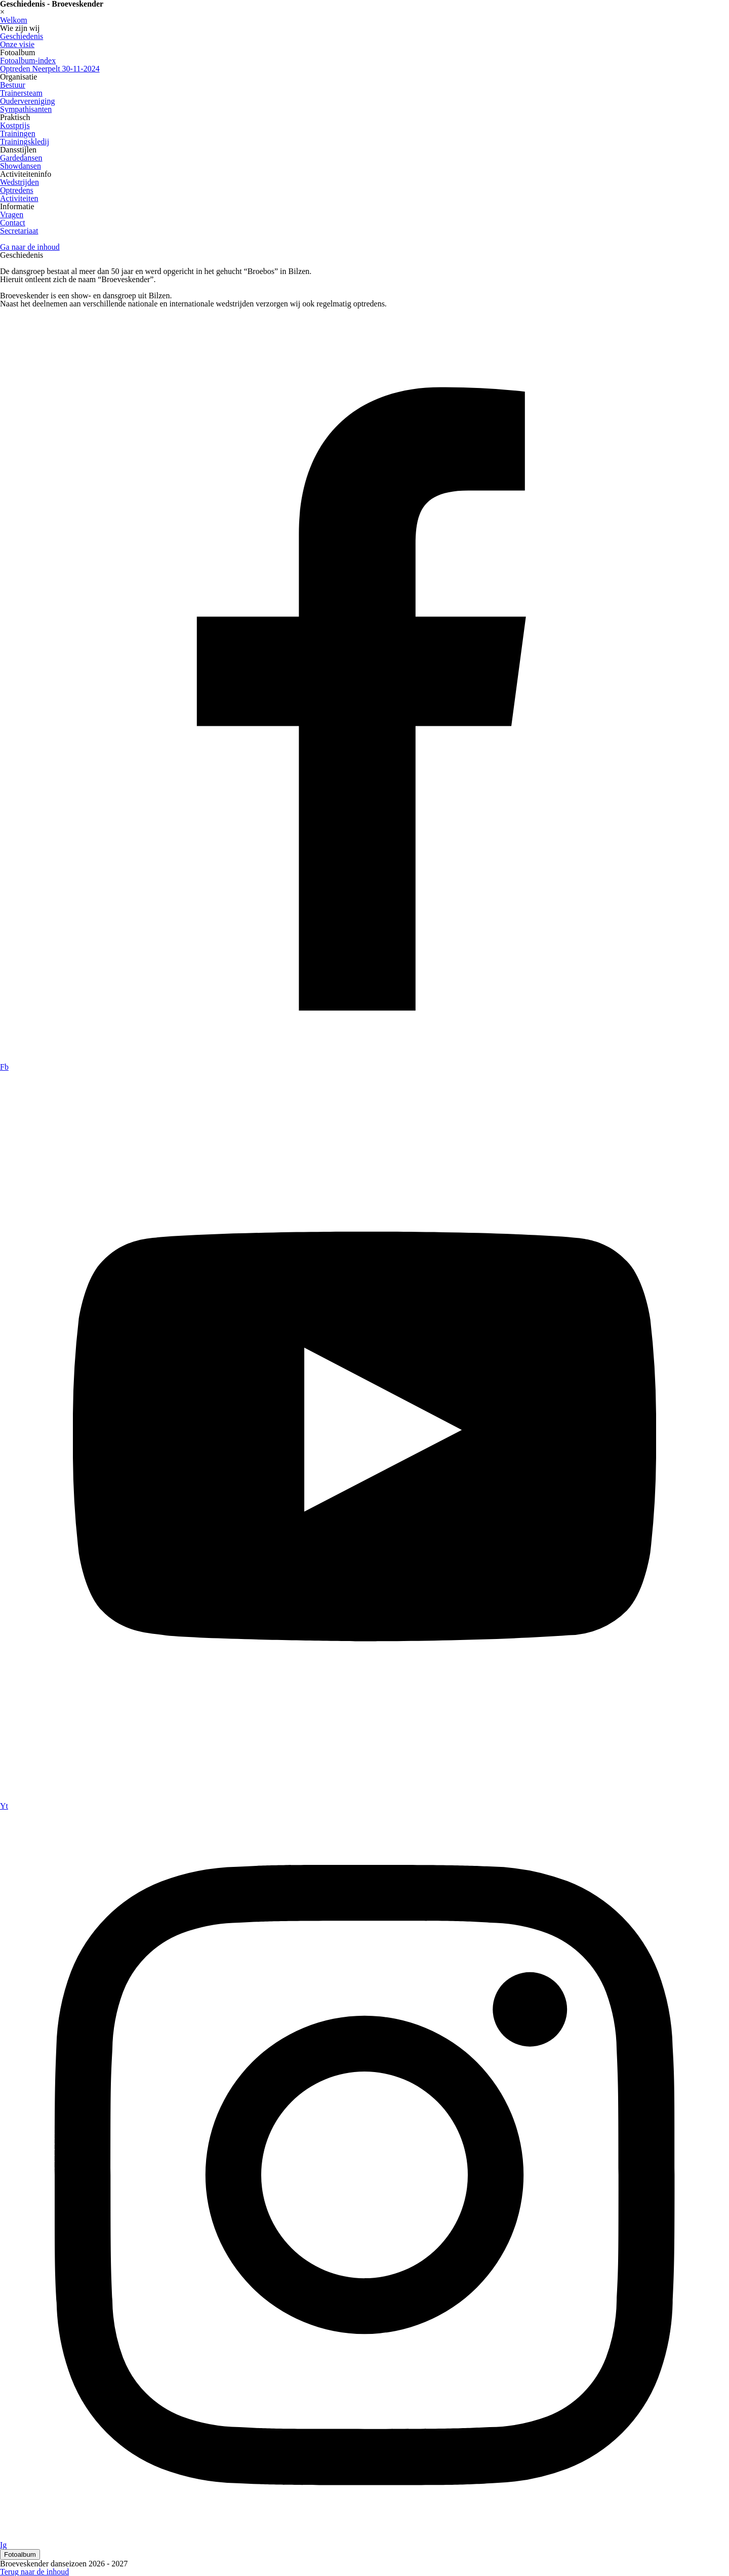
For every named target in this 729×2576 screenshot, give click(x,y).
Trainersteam (21, 93)
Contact (12, 222)
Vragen (11, 214)
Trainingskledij (24, 141)
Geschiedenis (21, 36)
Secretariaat (19, 230)
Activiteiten (19, 198)
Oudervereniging (27, 101)
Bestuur (12, 85)
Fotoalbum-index (28, 60)
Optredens (16, 190)
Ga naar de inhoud (30, 247)
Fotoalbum (20, 2554)
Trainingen (17, 133)
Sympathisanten (26, 109)
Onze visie (17, 44)
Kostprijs (15, 125)
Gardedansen (21, 157)
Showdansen (20, 166)
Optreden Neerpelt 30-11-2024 (50, 68)
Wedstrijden (19, 182)
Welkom (13, 20)
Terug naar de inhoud (34, 2571)
